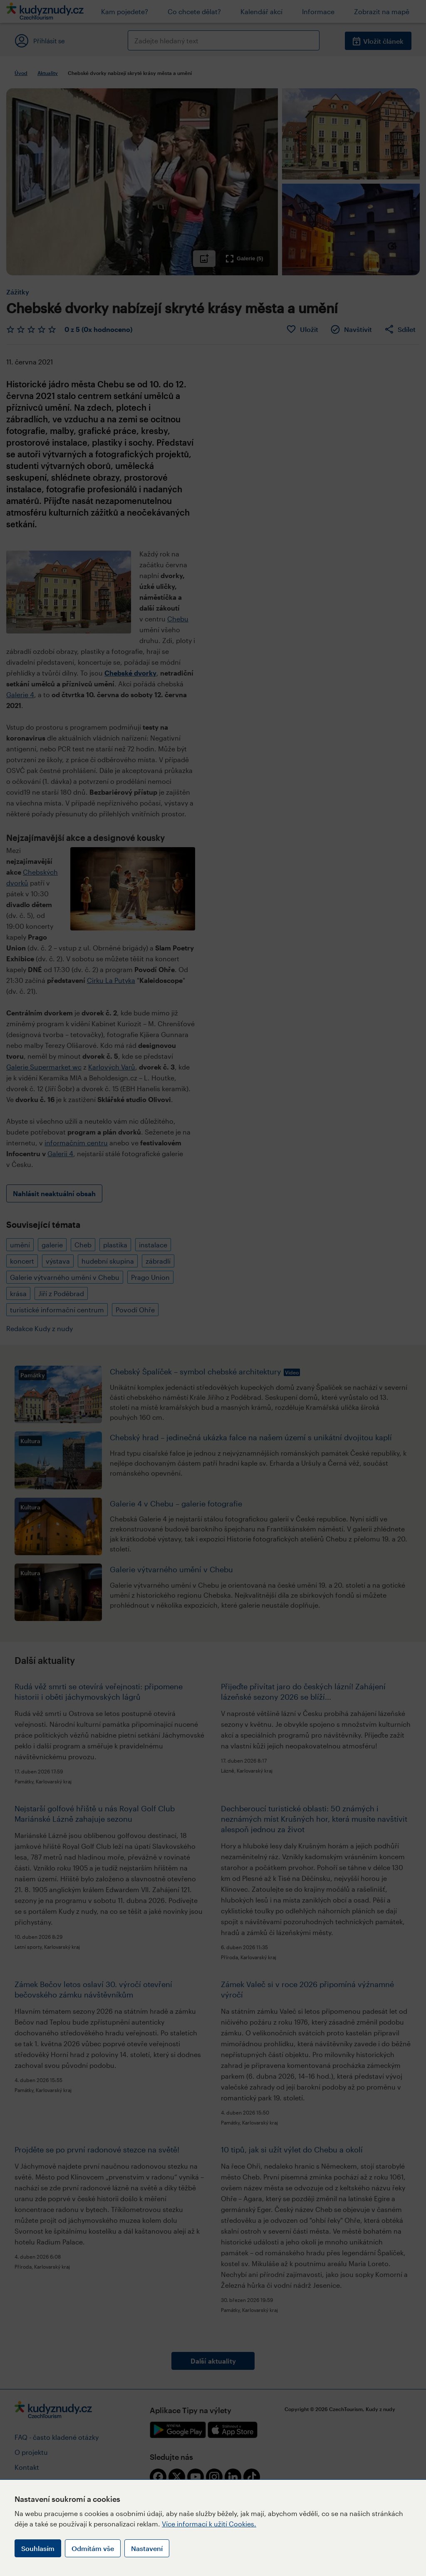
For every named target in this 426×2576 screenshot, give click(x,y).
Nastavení (147, 2548)
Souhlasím (37, 2548)
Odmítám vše (93, 2548)
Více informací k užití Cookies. (209, 2524)
